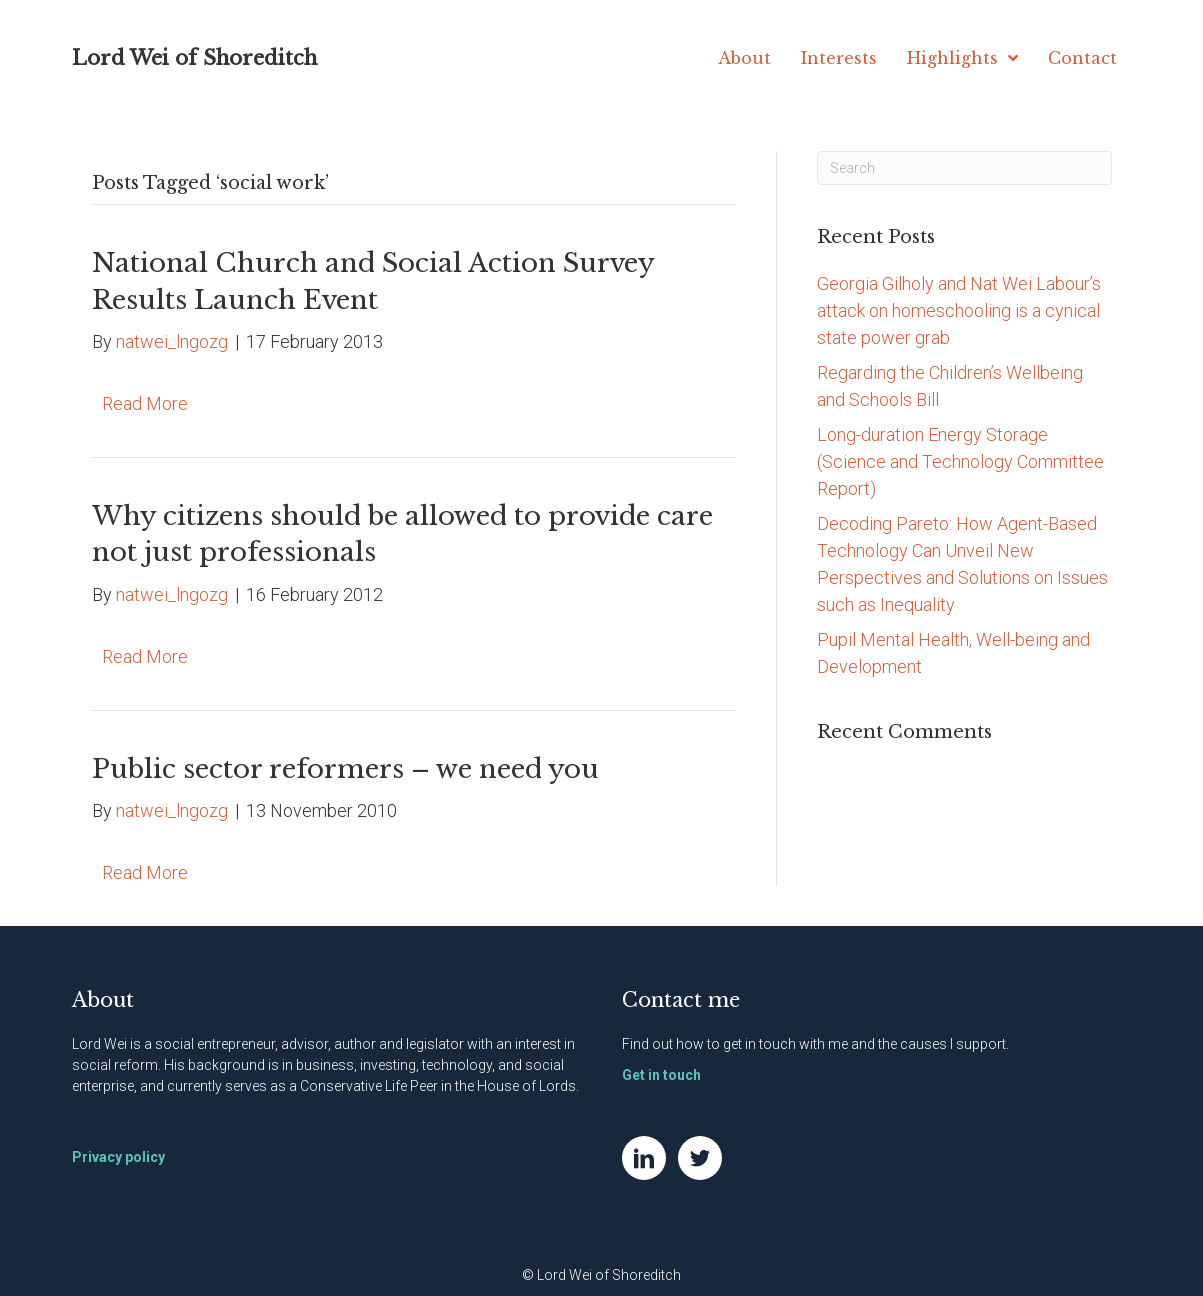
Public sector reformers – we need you (345, 769)
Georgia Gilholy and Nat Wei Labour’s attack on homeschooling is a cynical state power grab (959, 310)
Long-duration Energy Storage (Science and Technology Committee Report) (960, 461)
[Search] (964, 168)
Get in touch (661, 1075)
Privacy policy (118, 1157)
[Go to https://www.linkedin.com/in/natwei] (644, 1158)
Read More (145, 403)
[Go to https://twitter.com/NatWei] (700, 1158)
